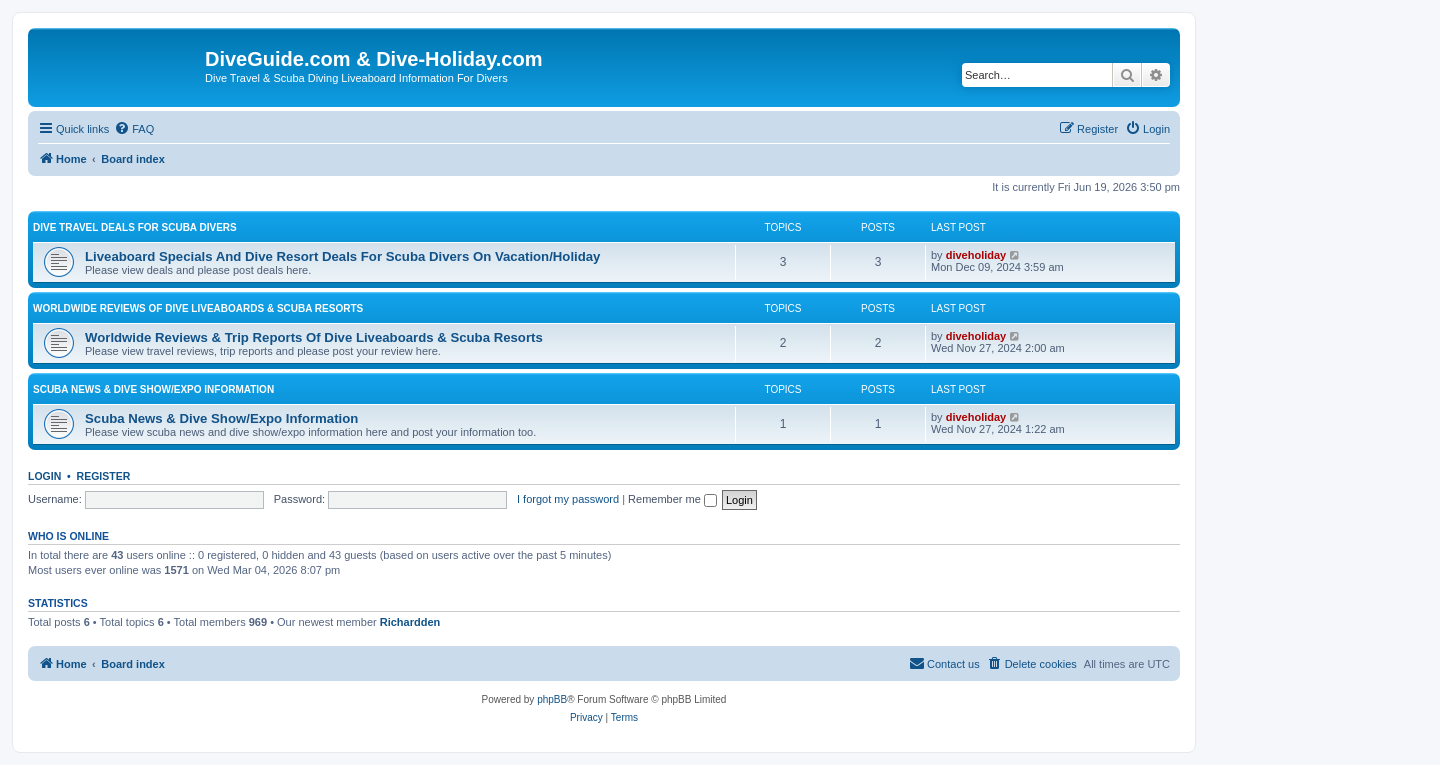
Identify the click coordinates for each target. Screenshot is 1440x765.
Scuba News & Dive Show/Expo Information (153, 389)
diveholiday (976, 255)
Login (44, 476)
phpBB (552, 699)
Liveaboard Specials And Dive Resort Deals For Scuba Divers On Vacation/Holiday (342, 256)
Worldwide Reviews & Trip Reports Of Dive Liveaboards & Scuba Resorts (314, 337)
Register (104, 476)
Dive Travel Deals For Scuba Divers (135, 227)
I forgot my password (568, 499)
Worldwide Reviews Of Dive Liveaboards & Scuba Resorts (198, 308)
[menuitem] (134, 129)
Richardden (410, 622)
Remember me (672, 499)
